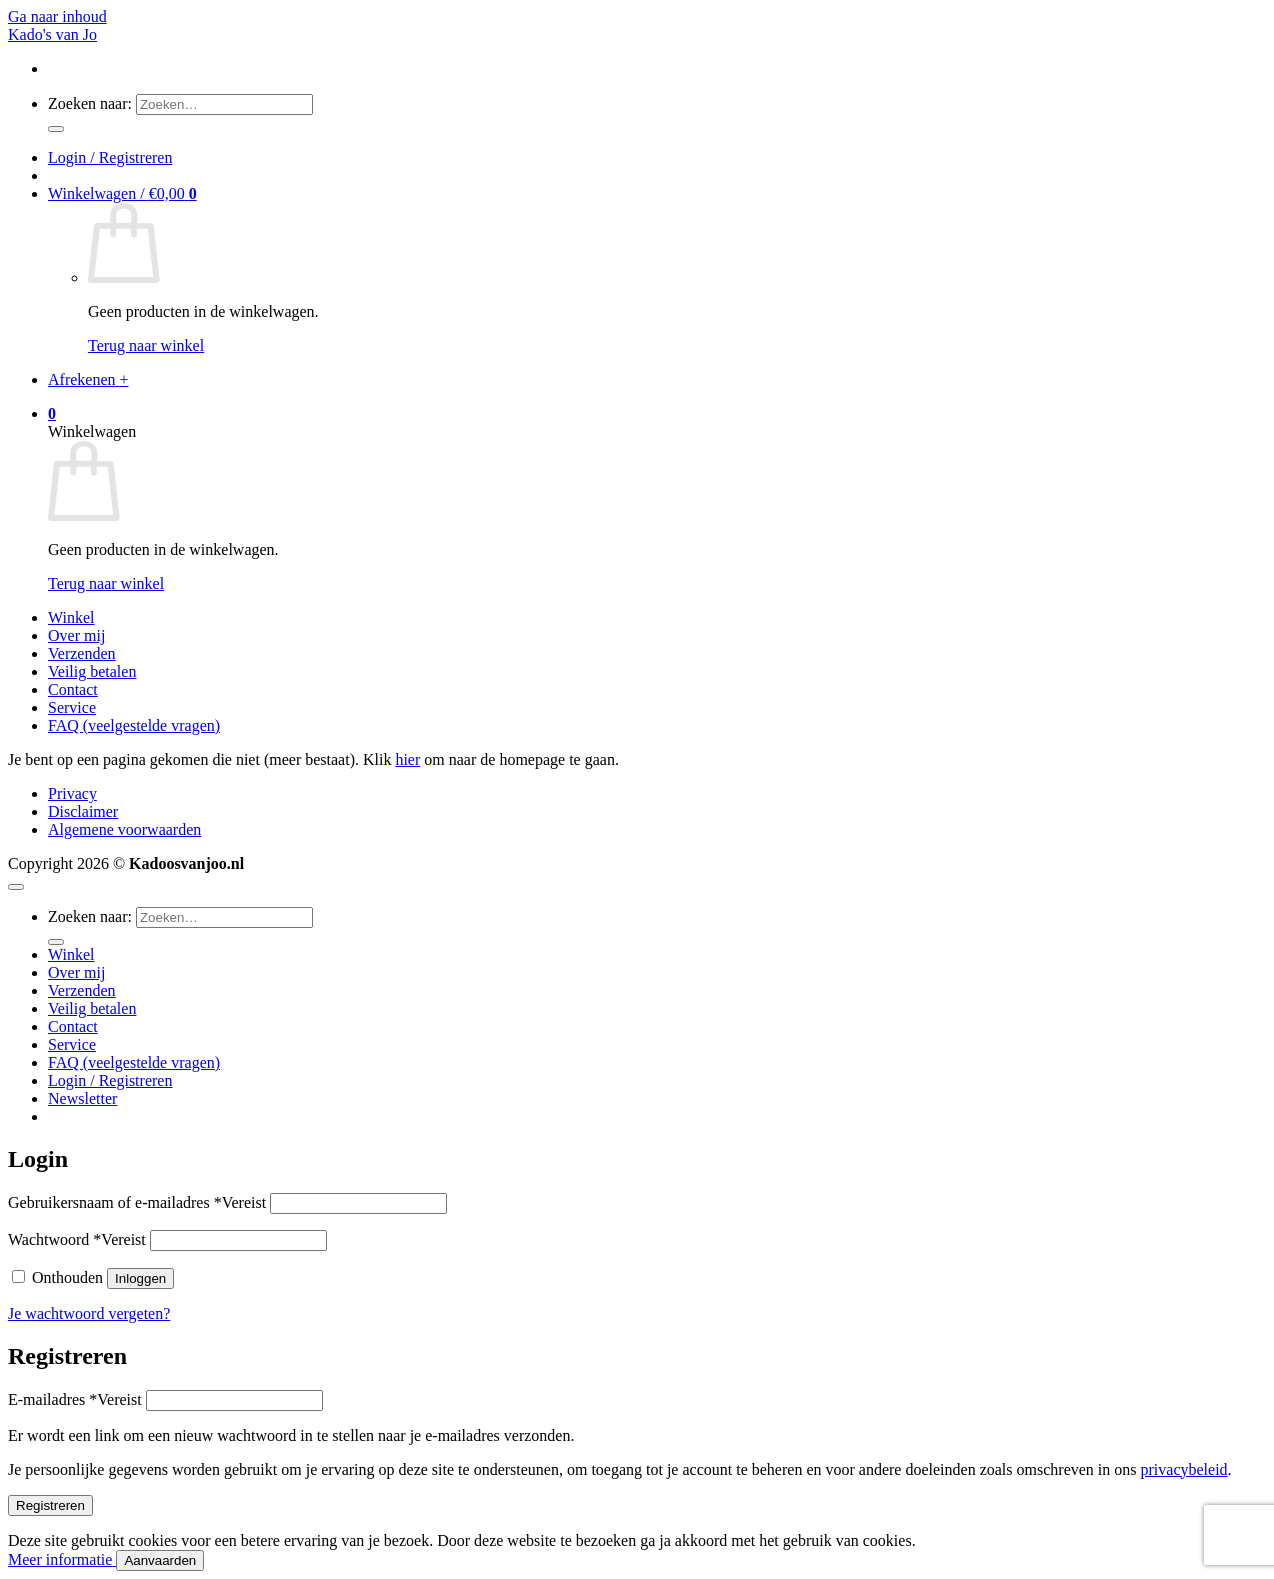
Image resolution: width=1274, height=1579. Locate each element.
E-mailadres (75, 1399)
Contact (73, 689)
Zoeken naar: (90, 103)
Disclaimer (83, 811)
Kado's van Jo (52, 34)
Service (72, 707)
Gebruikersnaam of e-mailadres (137, 1202)
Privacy (72, 793)
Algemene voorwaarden (124, 829)
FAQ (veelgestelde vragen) (134, 725)
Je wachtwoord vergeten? (89, 1313)
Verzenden (82, 653)
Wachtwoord (77, 1239)
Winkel (71, 617)
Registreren (50, 1505)
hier (407, 759)
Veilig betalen (92, 671)
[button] (110, 157)
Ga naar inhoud (57, 16)
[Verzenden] (56, 129)
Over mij (76, 635)
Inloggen (140, 1278)
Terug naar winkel (146, 345)
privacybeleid (1184, 1469)
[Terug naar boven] (16, 887)
